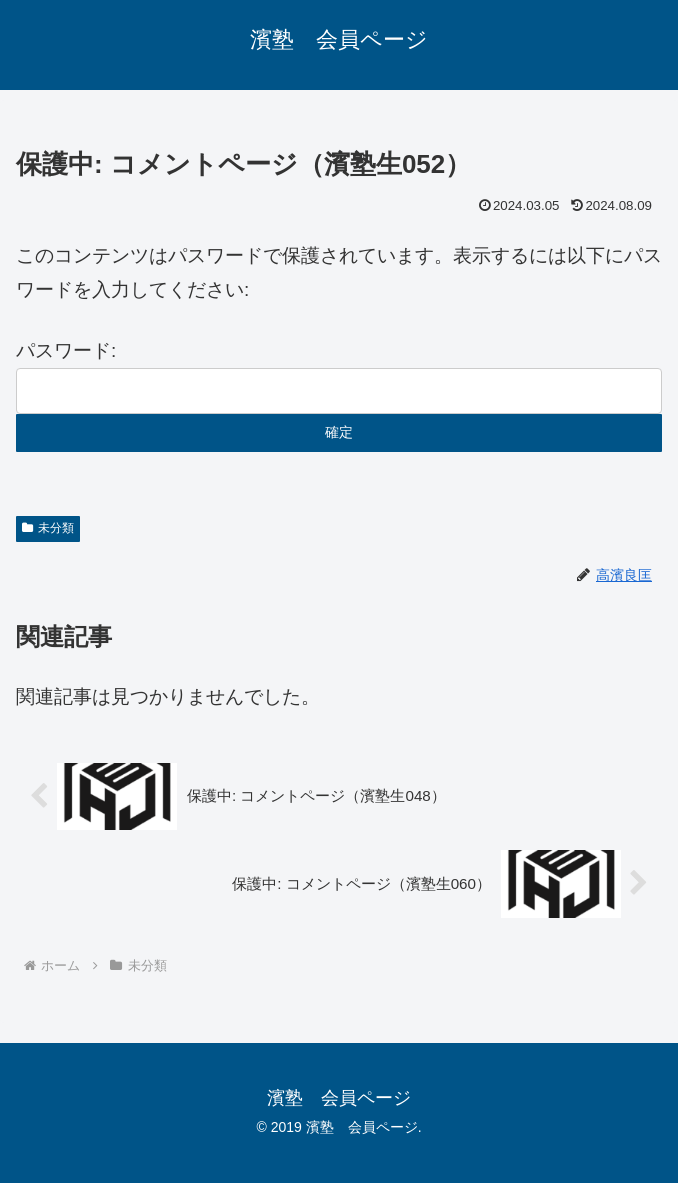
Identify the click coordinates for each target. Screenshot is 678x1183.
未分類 (48, 528)
